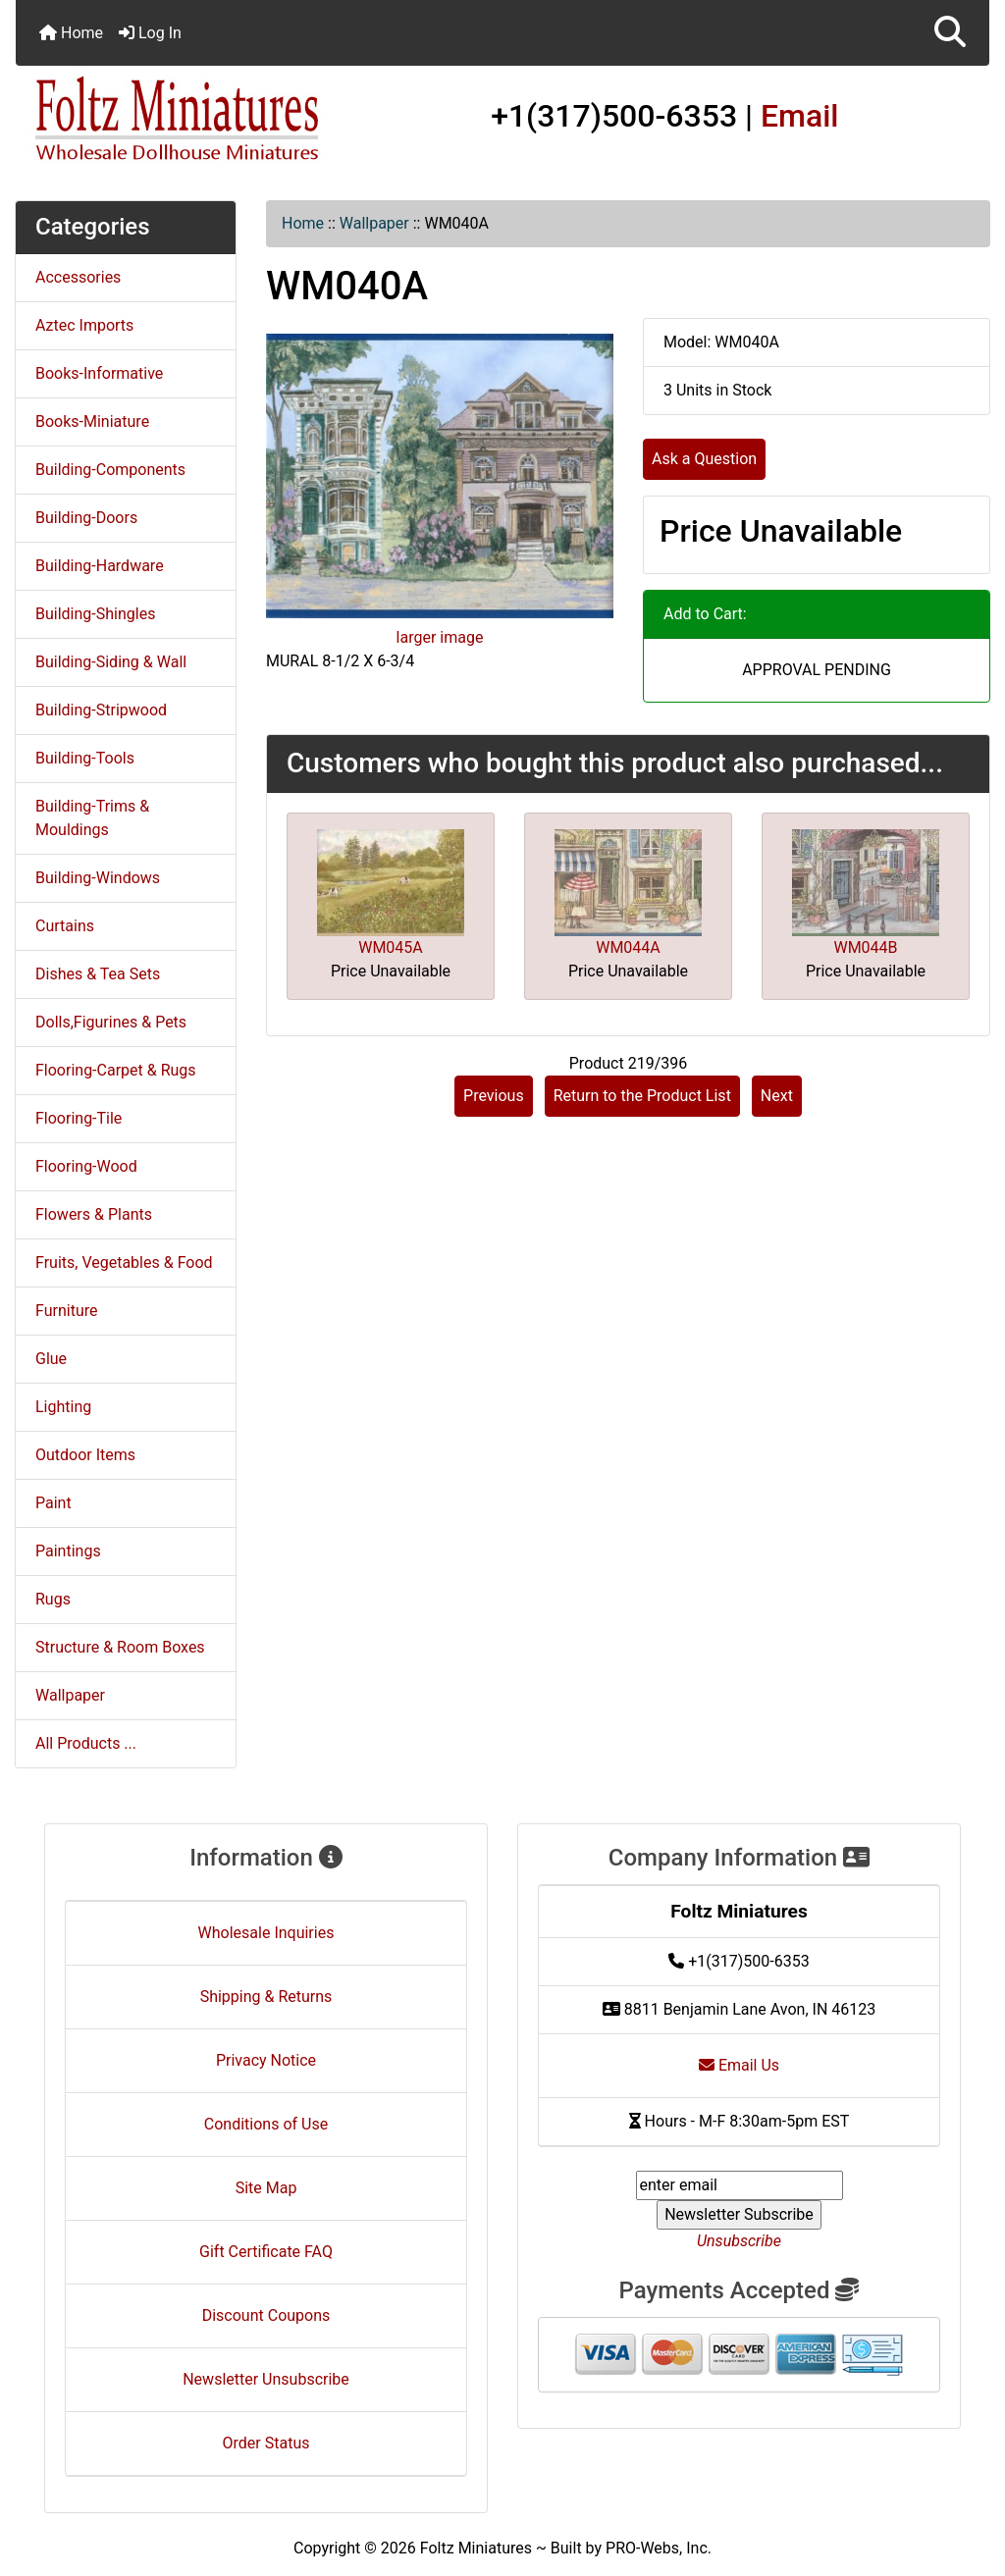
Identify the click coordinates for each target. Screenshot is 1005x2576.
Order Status (266, 2443)
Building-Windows (97, 877)
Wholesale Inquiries (266, 1932)
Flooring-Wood (86, 1166)
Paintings (68, 1551)
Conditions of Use (266, 2124)
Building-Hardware (99, 565)
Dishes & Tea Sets (97, 974)
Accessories (78, 277)
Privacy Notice (266, 2060)
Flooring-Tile (78, 1118)
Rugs (53, 1599)
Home (71, 33)
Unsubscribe (739, 2241)
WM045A (390, 947)
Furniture (66, 1310)
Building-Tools (84, 758)
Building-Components (110, 469)
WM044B (865, 947)
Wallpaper (374, 223)
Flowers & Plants (93, 1214)
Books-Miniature (92, 421)
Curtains (64, 926)
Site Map (266, 2188)
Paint (53, 1503)
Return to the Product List (642, 1095)
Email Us (739, 2065)
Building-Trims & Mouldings (92, 818)
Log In (150, 33)
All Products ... (85, 1743)
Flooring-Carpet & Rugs (115, 1070)
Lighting (63, 1406)
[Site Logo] (178, 120)
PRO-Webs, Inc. (659, 2548)
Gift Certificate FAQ (266, 2251)
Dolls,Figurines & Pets (110, 1022)
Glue (51, 1358)
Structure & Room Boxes (120, 1647)
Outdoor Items (85, 1455)
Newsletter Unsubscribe (266, 2379)
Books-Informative (99, 373)
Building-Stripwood (101, 710)
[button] (950, 33)
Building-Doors (86, 517)
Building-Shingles (95, 614)
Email (800, 115)
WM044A (628, 947)
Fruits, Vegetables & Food (124, 1262)
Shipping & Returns (266, 1996)
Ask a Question (704, 458)
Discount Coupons (266, 2315)
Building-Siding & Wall (110, 662)
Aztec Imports (84, 325)
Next (777, 1095)
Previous (493, 1095)
